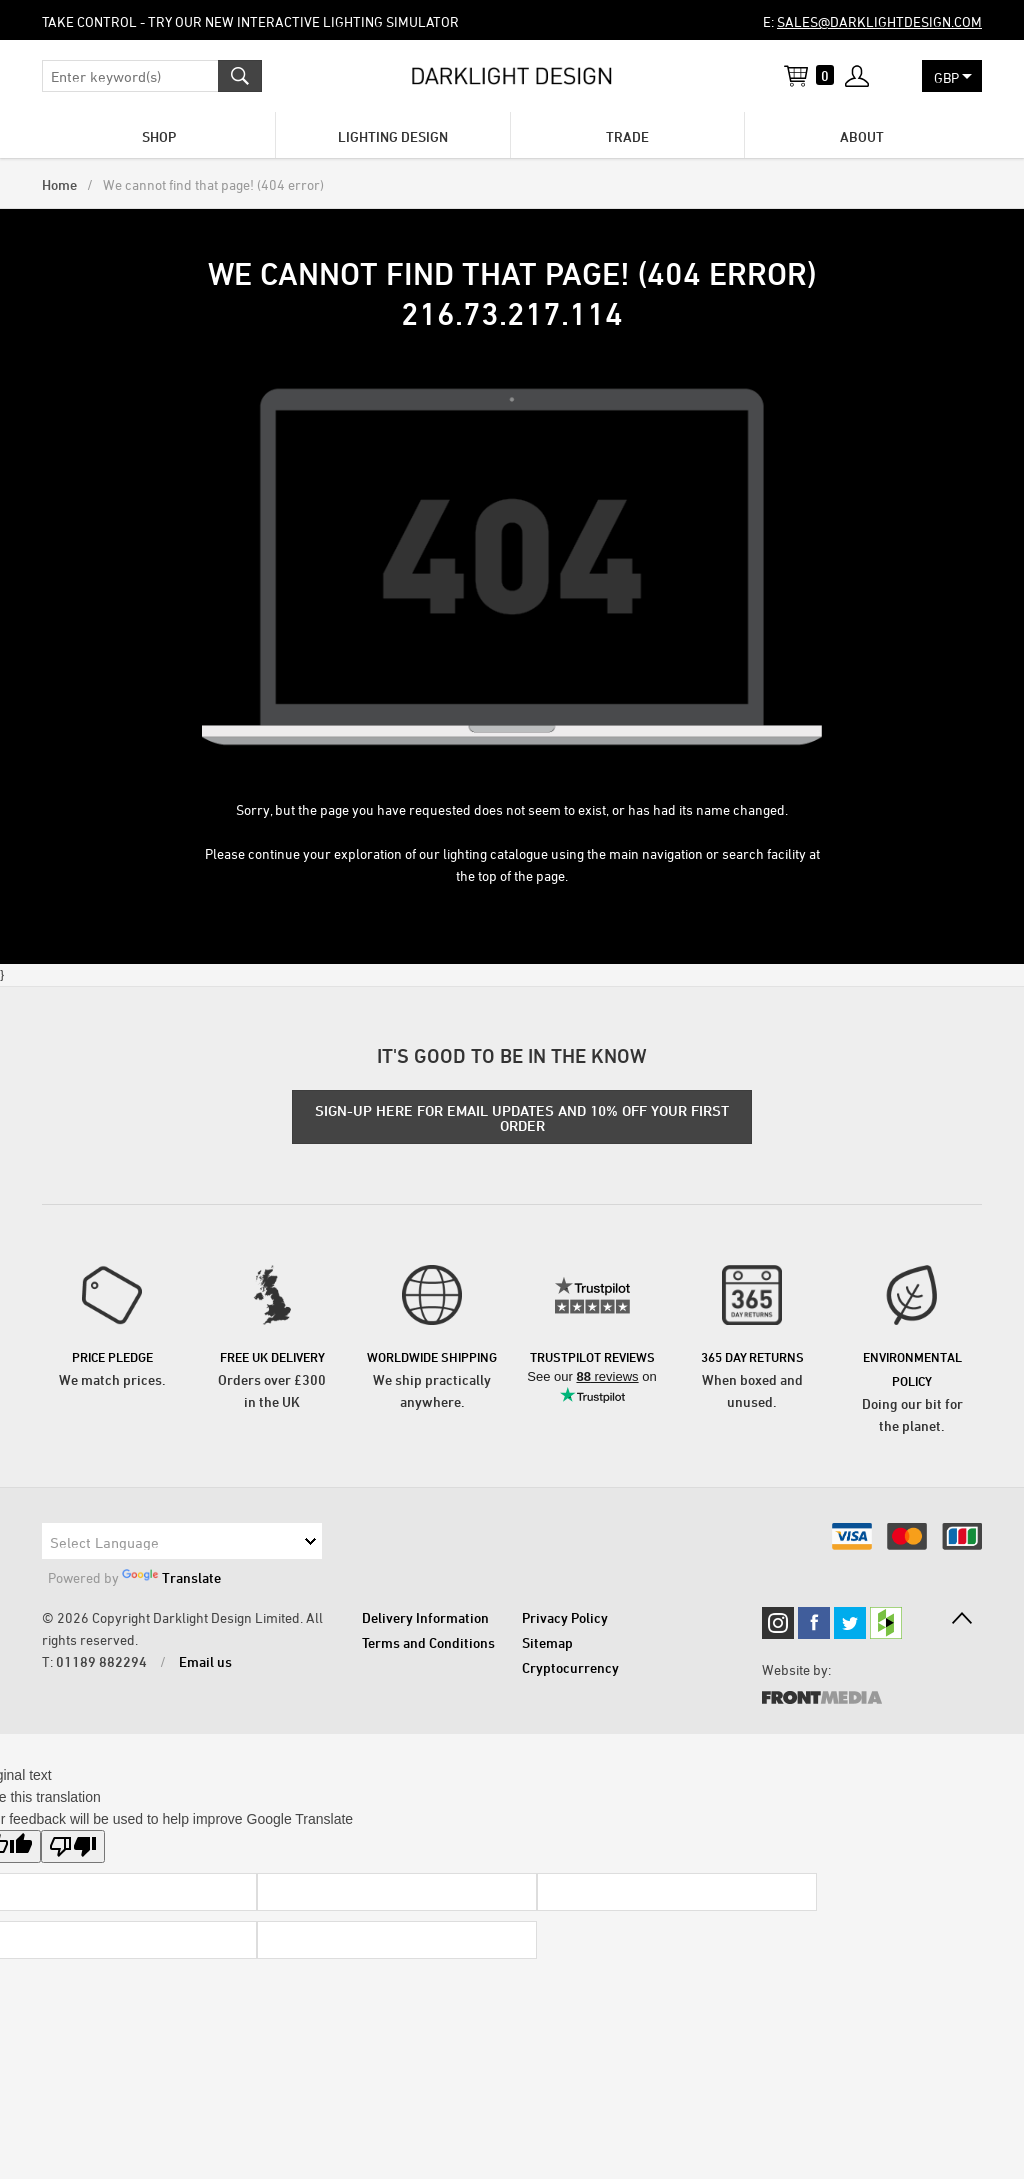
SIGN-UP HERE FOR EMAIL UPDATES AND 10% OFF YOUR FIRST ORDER (522, 1118)
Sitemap (547, 1642)
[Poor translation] (73, 1846)
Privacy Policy (565, 1617)
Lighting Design (393, 136)
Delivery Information (425, 1617)
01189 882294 (101, 1661)
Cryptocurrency (570, 1667)
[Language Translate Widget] (182, 1541)
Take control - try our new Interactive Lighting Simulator (250, 21)
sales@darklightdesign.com (879, 21)
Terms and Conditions (428, 1642)
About (862, 136)
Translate (171, 1577)
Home (59, 184)
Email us (205, 1661)
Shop (159, 136)
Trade (627, 136)
